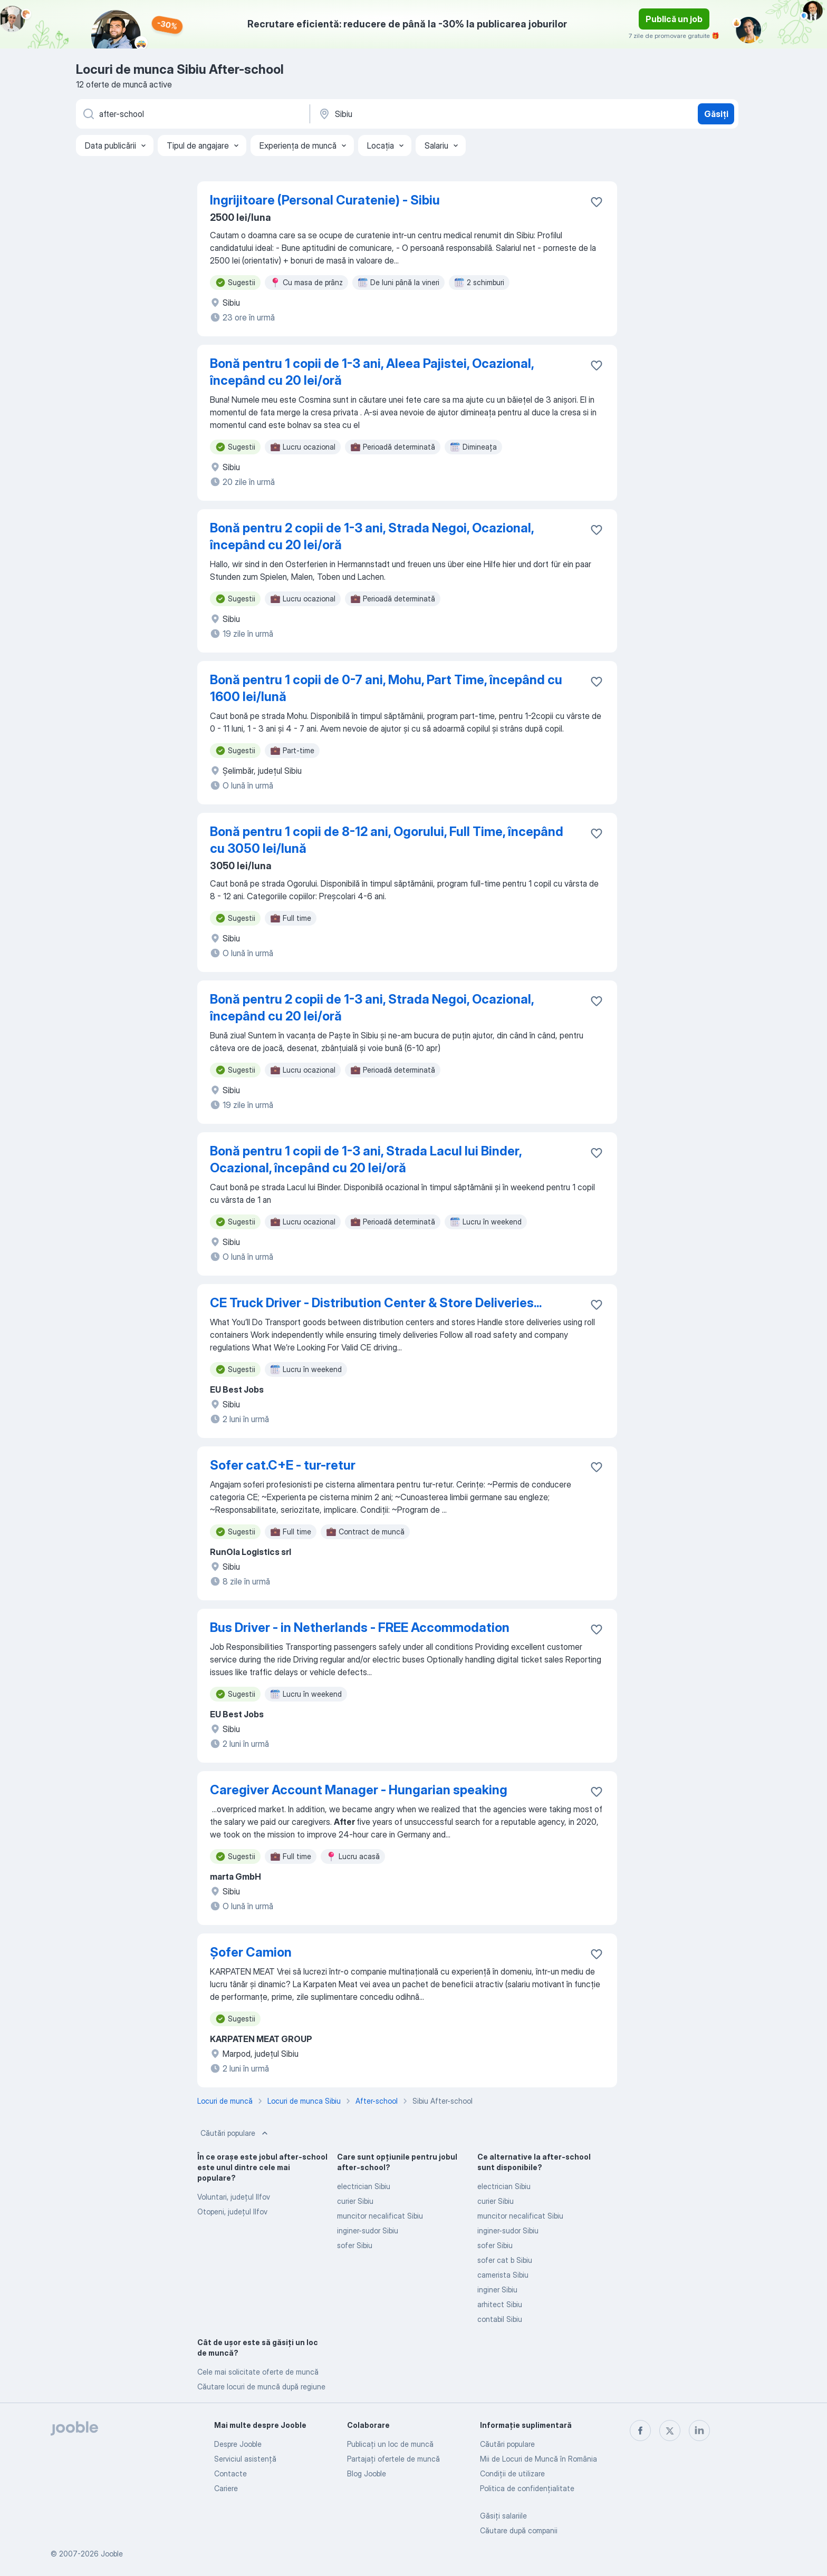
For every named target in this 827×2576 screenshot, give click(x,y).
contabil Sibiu (499, 2319)
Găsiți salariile (503, 2515)
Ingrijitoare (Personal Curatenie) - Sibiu (325, 200)
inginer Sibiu (497, 2289)
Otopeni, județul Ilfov (232, 2211)
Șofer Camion (251, 1952)
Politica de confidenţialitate (527, 2488)
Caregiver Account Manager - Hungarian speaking (358, 1789)
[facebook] (640, 2430)
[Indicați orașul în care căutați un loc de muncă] (428, 114)
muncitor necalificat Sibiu (380, 2215)
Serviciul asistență (245, 2458)
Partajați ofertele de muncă (393, 2458)
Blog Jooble (366, 2473)
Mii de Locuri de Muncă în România (538, 2458)
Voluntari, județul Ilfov (233, 2196)
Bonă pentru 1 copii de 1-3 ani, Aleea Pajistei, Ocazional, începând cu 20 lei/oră (372, 372)
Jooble (112, 2553)
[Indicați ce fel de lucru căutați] (192, 114)
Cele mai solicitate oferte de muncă (258, 2371)
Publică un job (674, 19)
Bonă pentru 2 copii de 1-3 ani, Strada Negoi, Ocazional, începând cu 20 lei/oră (372, 536)
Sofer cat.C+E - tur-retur (282, 1465)
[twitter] (669, 2430)
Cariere (226, 2488)
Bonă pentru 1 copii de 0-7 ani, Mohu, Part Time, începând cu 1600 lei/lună (386, 688)
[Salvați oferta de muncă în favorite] (596, 202)
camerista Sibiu (502, 2274)
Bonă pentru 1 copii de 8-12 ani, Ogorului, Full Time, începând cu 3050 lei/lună (386, 840)
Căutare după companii (518, 2530)
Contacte (230, 2473)
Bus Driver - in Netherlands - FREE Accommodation (359, 1627)
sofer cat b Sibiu (504, 2260)
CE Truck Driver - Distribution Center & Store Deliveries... (376, 1302)
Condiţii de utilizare (512, 2473)
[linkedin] (699, 2430)
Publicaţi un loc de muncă (390, 2443)
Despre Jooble (238, 2443)
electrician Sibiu (363, 2186)
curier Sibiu (355, 2200)
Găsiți (716, 114)
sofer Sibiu (354, 2245)
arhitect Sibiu (499, 2304)
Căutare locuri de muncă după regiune (261, 2386)
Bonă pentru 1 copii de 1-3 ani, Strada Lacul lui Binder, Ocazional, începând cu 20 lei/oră (366, 1159)
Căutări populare (235, 2133)
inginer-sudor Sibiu (367, 2230)
